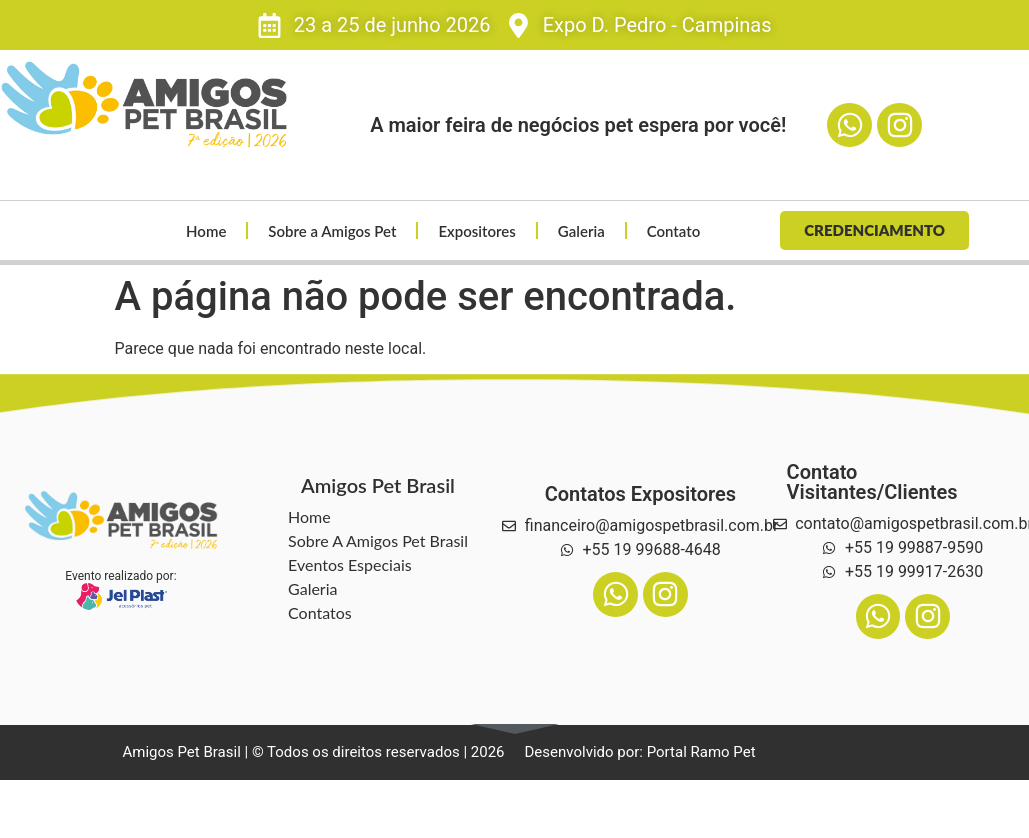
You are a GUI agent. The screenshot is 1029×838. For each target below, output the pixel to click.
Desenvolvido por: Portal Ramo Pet (640, 752)
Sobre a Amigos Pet (333, 231)
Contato (674, 231)
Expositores (477, 231)
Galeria (581, 231)
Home (206, 231)
